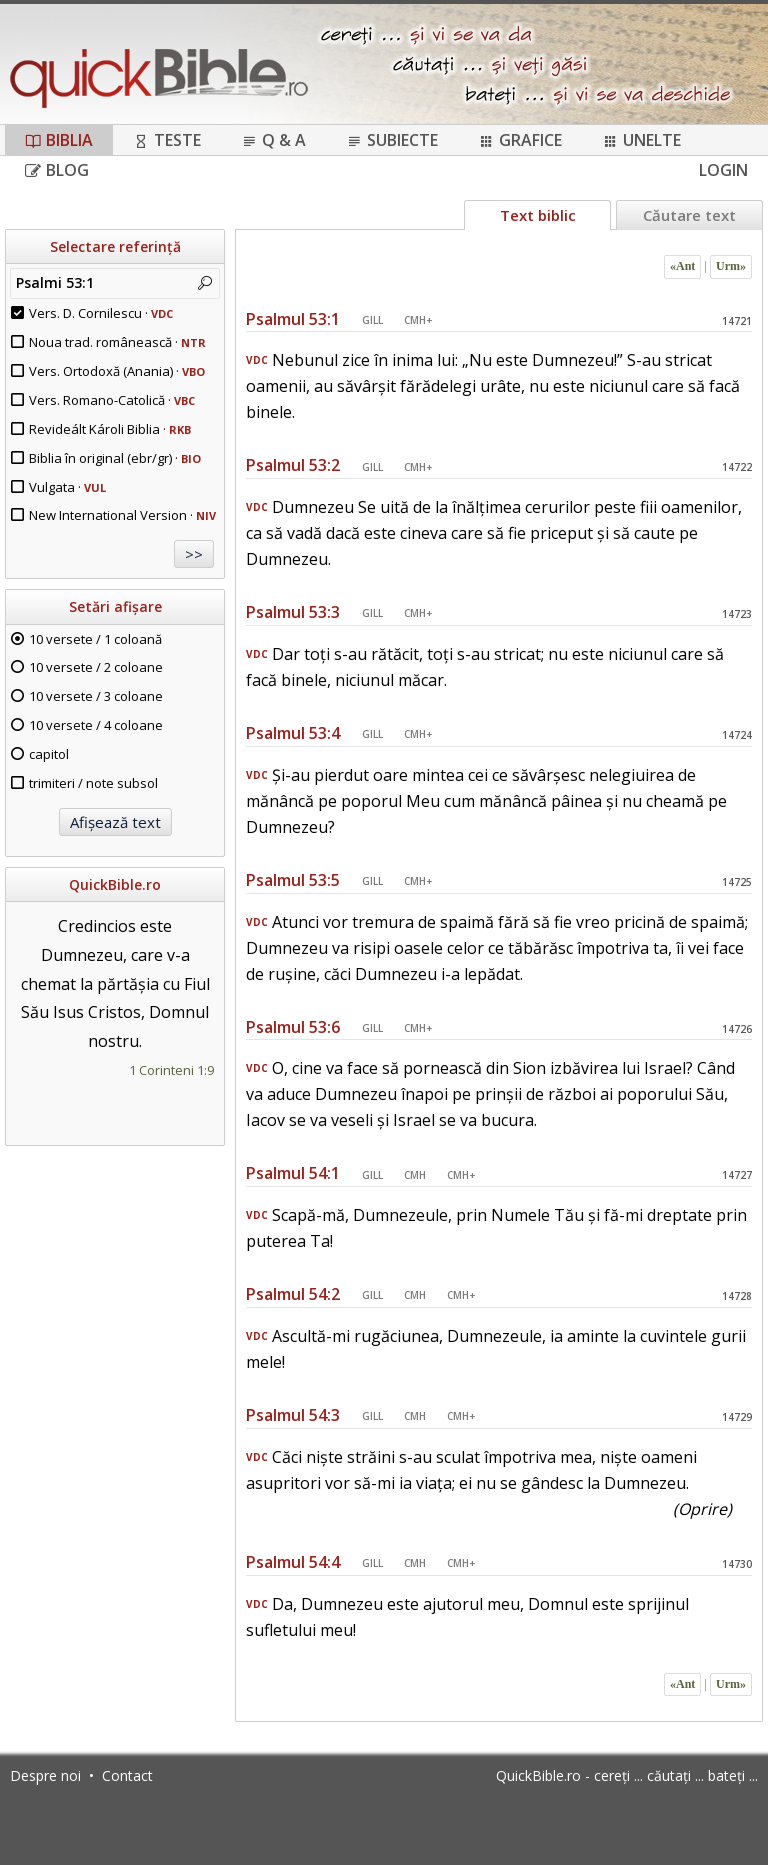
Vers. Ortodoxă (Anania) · (117, 371)
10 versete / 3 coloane (96, 696)
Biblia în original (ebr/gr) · (115, 458)
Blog (57, 170)
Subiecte (392, 140)
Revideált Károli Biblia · (110, 429)
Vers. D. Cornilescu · (101, 313)
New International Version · (122, 515)
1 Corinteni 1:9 (171, 1070)
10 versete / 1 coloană (95, 639)
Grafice (520, 140)
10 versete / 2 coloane (96, 667)
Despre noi (45, 1775)
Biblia (59, 140)
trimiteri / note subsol (93, 783)
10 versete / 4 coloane (96, 725)
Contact (127, 1775)
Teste (167, 140)
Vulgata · (67, 487)
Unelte (641, 140)
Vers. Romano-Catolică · (112, 400)
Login (723, 170)
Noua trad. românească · (117, 342)
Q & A (273, 140)
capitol (49, 754)
